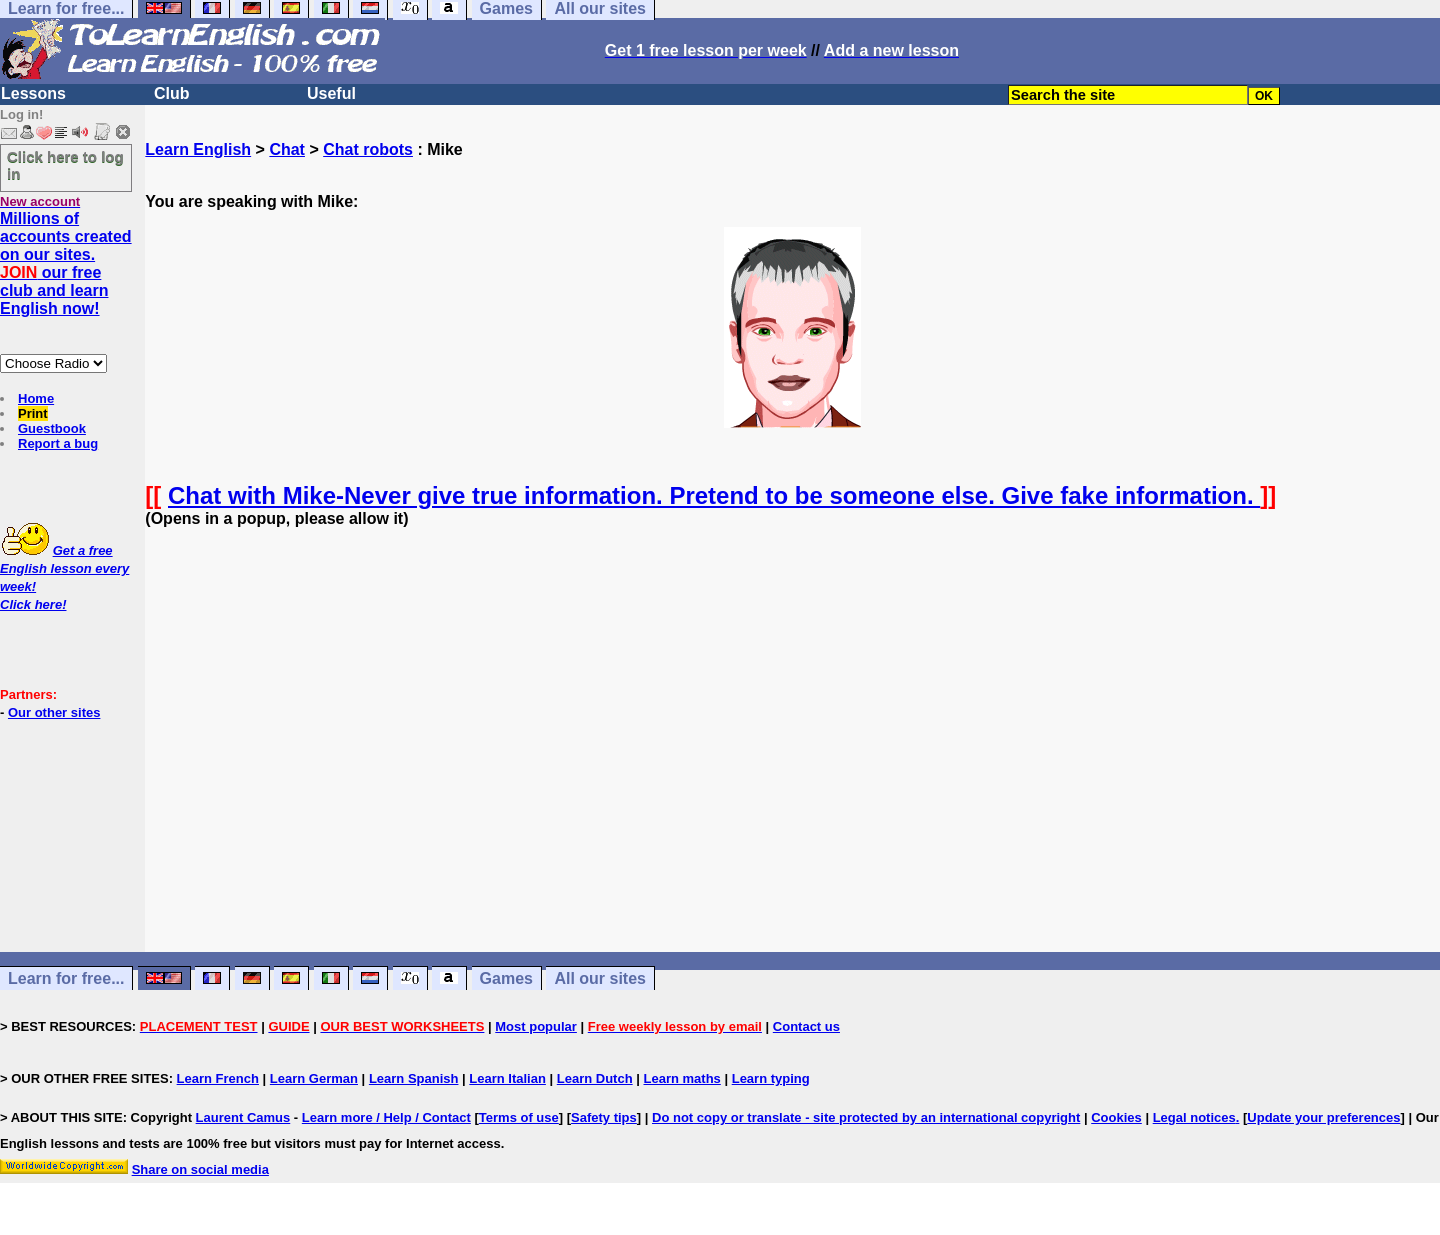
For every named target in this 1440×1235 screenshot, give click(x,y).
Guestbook (52, 428)
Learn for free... (66, 978)
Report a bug (58, 443)
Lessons (33, 93)
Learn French (218, 1078)
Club (172, 93)
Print (33, 413)
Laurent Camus (243, 1117)
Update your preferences (1323, 1117)
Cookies (1116, 1117)
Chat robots (368, 149)
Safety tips (604, 1117)
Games (506, 978)
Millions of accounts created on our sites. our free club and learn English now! (66, 263)
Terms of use (519, 1117)
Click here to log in (65, 165)
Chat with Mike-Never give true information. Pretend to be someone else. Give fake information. (714, 495)
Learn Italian (507, 1078)
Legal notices (1194, 1117)
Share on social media (200, 1169)
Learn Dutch (595, 1078)
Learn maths (682, 1078)
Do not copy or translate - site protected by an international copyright (866, 1117)
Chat (287, 149)
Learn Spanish (414, 1078)
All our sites (600, 978)
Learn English (198, 149)
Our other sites (54, 712)
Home (36, 398)
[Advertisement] (793, 758)
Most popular (536, 1026)
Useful (331, 93)
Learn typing (771, 1078)
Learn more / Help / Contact (386, 1117)
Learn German (314, 1078)
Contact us (806, 1026)
